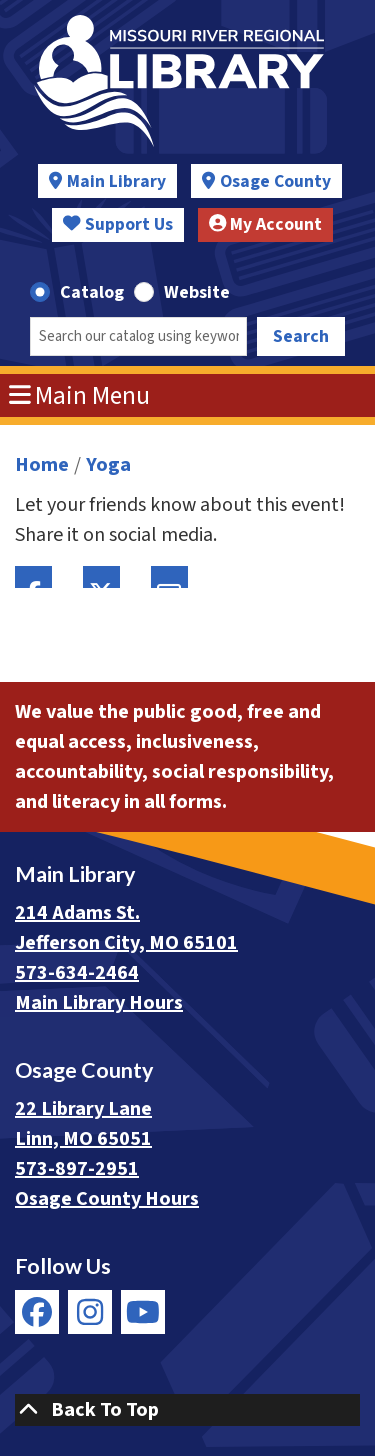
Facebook (33, 577)
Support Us (118, 224)
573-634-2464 (77, 973)
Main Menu (80, 396)
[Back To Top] (187, 1410)
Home (42, 465)
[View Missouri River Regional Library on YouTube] (143, 1312)
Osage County (275, 181)
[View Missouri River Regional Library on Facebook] (37, 1312)
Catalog (92, 292)
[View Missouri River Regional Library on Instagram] (90, 1312)
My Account (266, 224)
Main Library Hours (99, 1003)
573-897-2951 (77, 1169)
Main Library (116, 181)
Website (197, 292)
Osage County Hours (107, 1199)
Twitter (101, 577)
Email (169, 577)
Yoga (108, 465)
